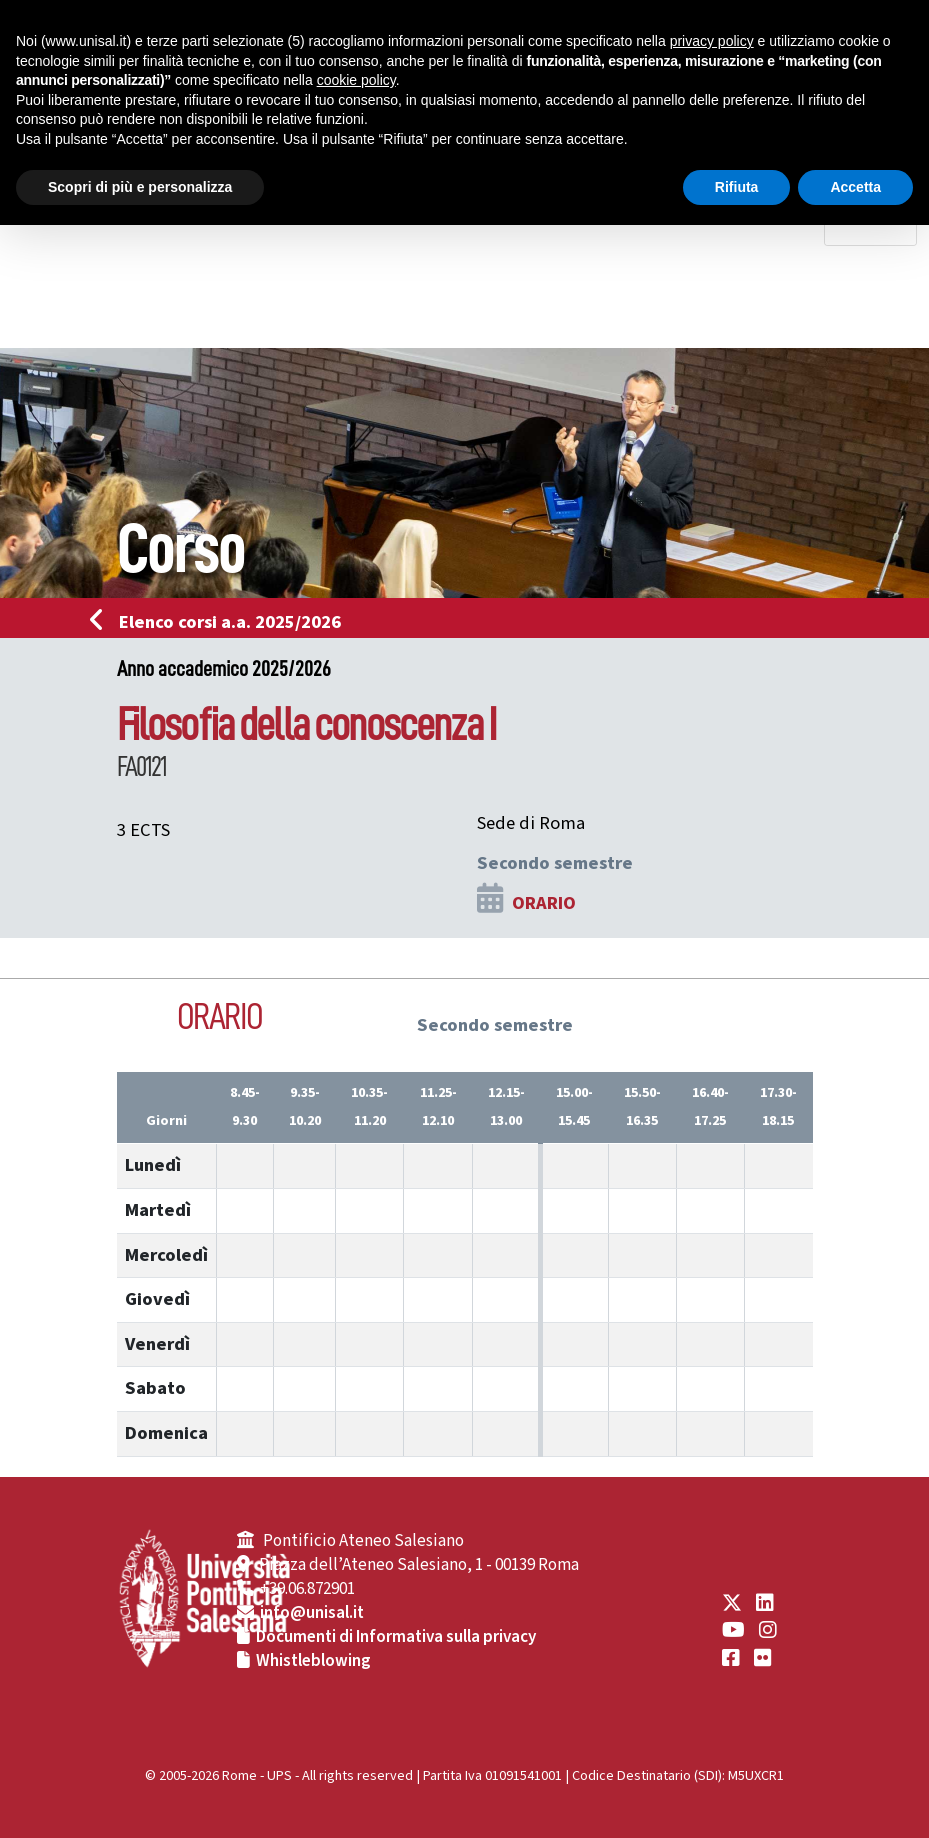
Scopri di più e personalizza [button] (140, 187)
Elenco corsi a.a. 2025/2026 (221, 622)
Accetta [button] (855, 187)
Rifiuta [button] (737, 187)
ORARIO (544, 903)
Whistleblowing (313, 1661)
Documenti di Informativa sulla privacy (396, 1637)
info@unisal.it (312, 1613)
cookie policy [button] (356, 80)
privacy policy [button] (712, 41)
